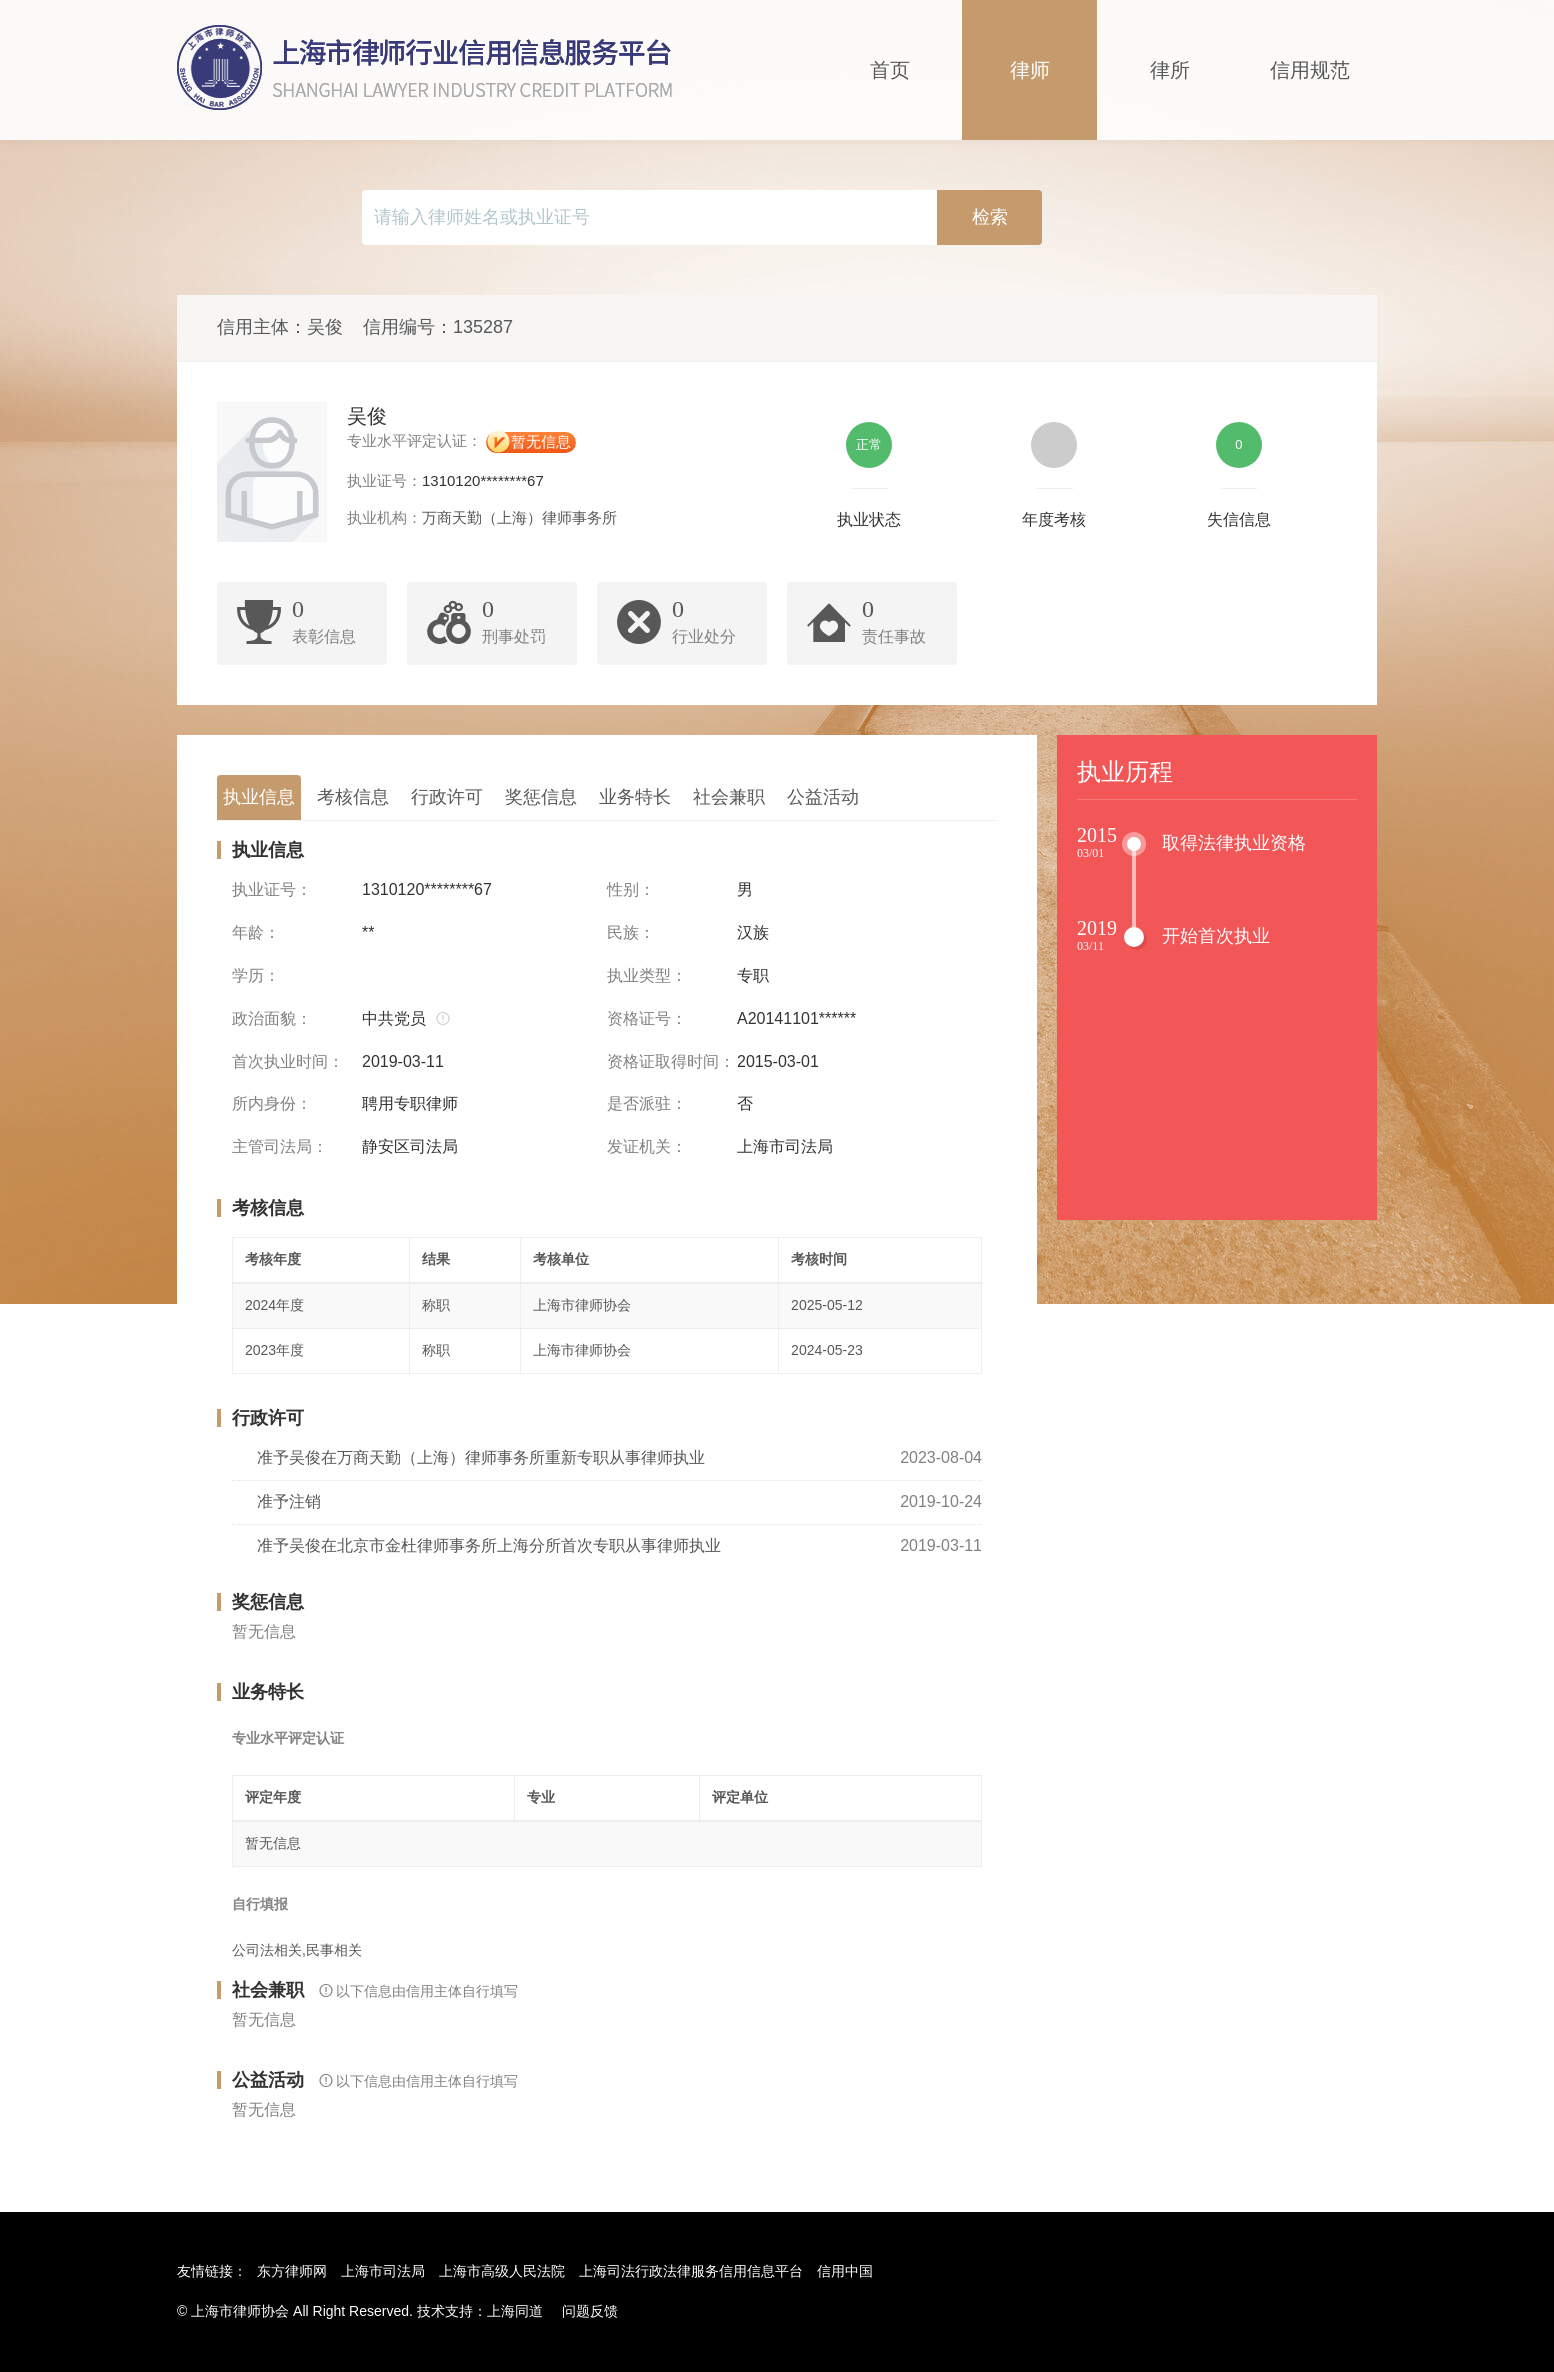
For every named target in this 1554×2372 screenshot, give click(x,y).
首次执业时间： (288, 1061)
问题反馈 (590, 2311)
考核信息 (353, 797)
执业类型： (647, 975)
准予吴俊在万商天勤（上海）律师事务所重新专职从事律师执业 (481, 1457)
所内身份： (272, 1103)
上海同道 (515, 2311)
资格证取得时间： (671, 1061)
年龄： (256, 932)
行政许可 (447, 797)
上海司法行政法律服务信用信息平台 (691, 2271)
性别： (631, 889)
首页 (890, 70)
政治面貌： (272, 1018)
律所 (1170, 70)
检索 (990, 217)
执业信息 (259, 797)
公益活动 (823, 797)
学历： (256, 975)
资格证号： (647, 1018)
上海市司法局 (383, 2271)
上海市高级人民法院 (502, 2271)
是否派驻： (647, 1103)
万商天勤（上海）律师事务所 (519, 517)
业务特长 (635, 797)
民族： (631, 932)
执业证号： (272, 889)
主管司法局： (280, 1146)
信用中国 (845, 2271)
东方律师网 (292, 2271)
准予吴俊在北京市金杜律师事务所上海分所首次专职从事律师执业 (489, 1545)
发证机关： (647, 1146)
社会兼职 (729, 797)
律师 (1030, 70)
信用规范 (1310, 70)
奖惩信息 (541, 797)
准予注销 (289, 1501)
